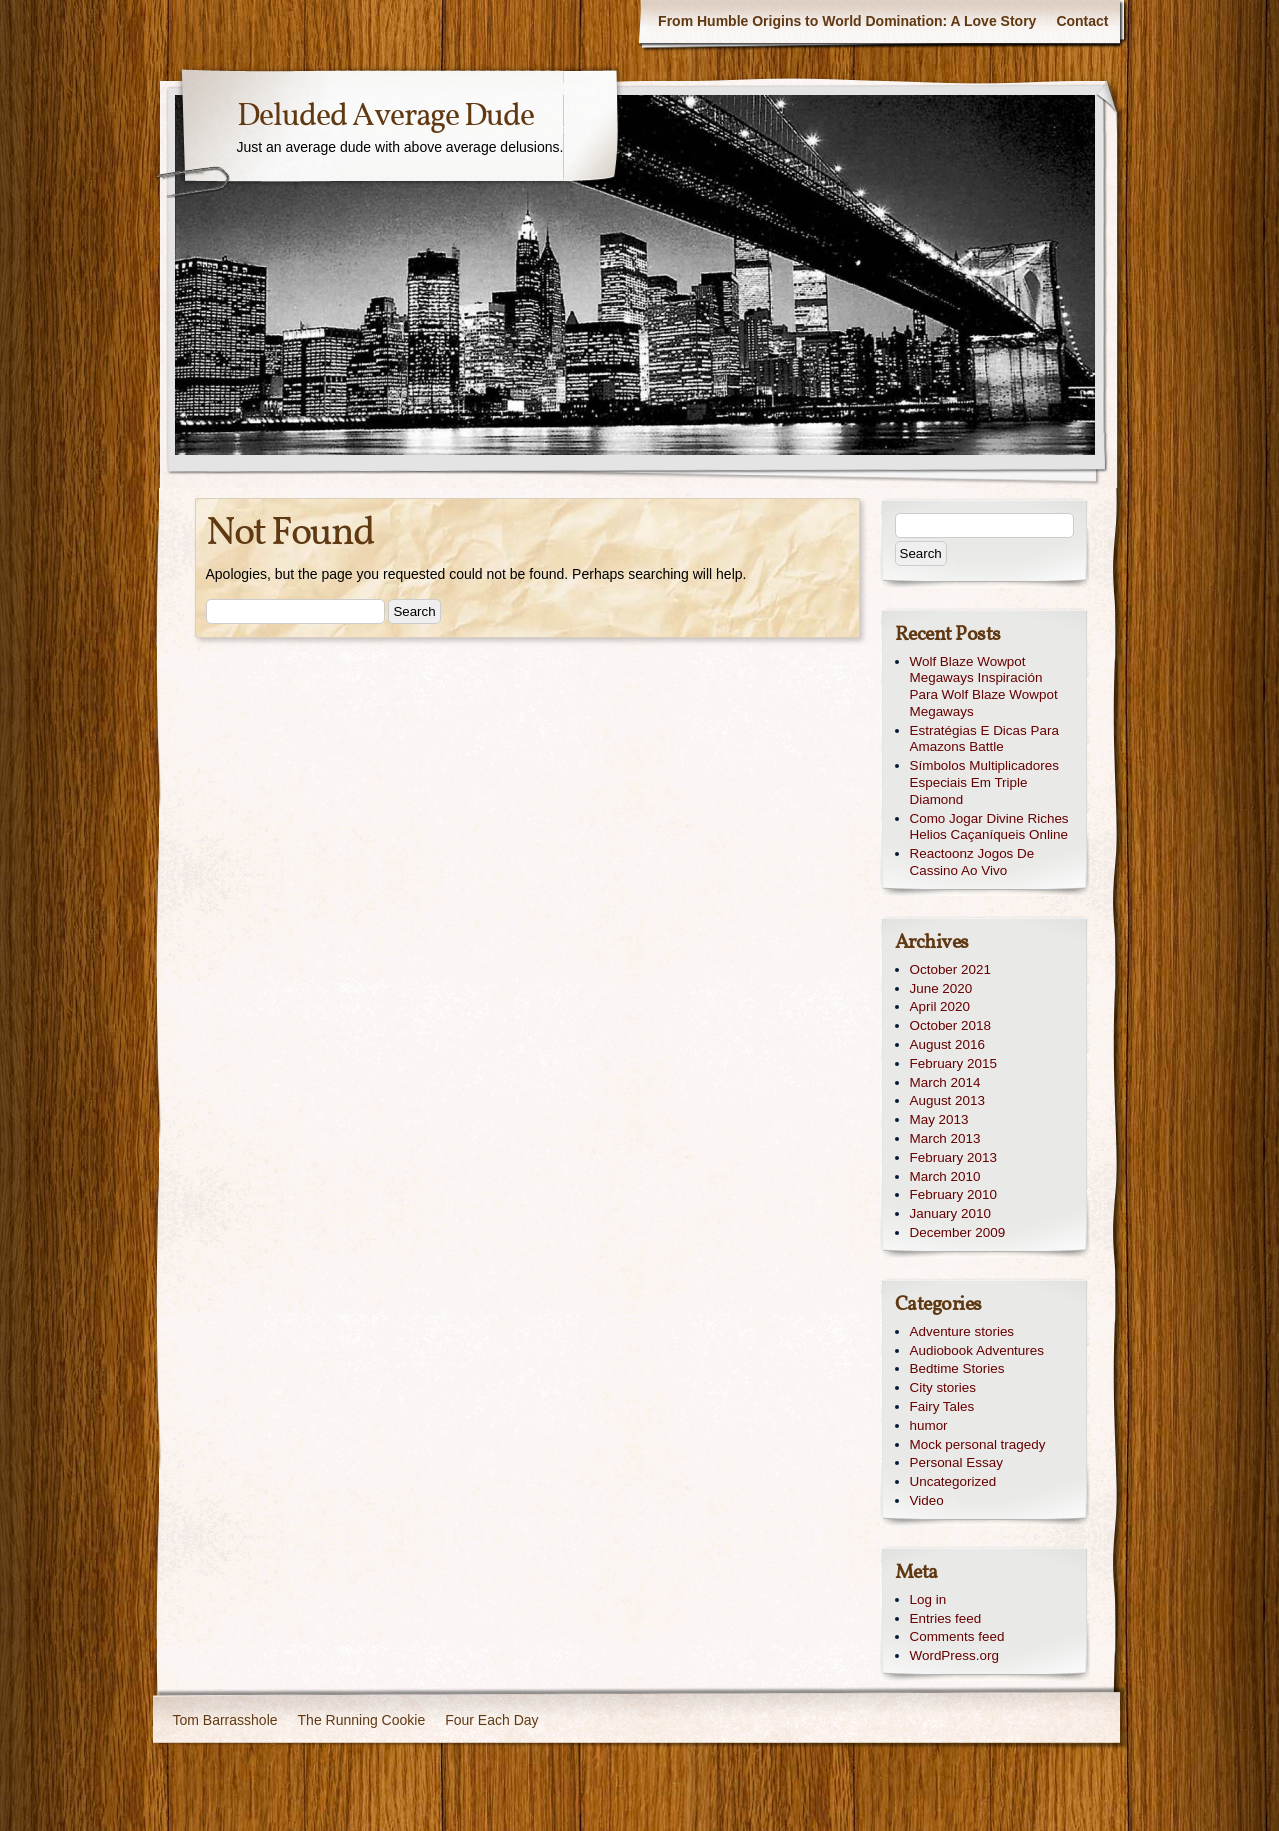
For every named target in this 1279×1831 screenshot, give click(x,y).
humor (929, 1425)
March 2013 (945, 1138)
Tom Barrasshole (225, 1720)
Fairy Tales (942, 1406)
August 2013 (947, 1100)
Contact (1082, 21)
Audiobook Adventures (977, 1350)
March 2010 (945, 1176)
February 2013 (953, 1157)
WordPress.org (954, 1655)
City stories (943, 1387)
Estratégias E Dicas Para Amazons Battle (984, 739)
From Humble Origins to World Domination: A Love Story (847, 21)
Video (927, 1500)
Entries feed (946, 1618)
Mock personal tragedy (978, 1444)
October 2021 (950, 969)
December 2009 (958, 1232)
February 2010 (953, 1194)
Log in (928, 1599)
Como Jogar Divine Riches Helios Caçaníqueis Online (989, 827)
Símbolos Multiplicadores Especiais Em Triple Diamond (984, 782)
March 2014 (945, 1082)
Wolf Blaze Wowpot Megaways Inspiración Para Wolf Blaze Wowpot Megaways (984, 686)
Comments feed (957, 1636)
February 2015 (953, 1063)
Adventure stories (962, 1331)
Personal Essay (956, 1462)
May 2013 (939, 1119)
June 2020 (941, 988)
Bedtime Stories (957, 1368)
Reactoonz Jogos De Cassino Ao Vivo (972, 862)
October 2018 (950, 1025)
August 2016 (947, 1044)
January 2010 (950, 1213)
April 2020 (940, 1006)
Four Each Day (491, 1720)
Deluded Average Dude (385, 117)
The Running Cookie (362, 1720)
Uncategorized (953, 1481)
